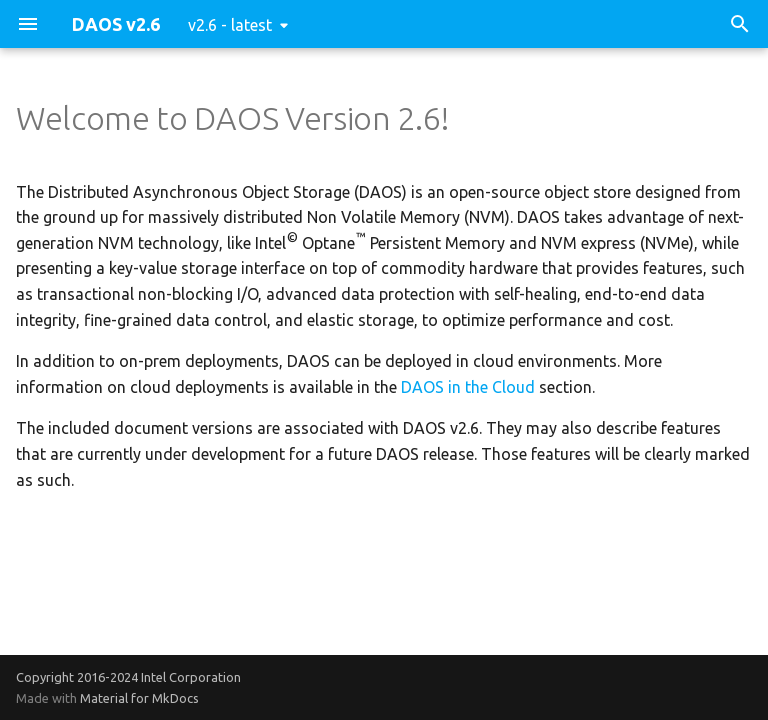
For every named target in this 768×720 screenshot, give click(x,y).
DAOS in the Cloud (468, 387)
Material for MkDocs (139, 698)
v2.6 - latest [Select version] (230, 25)
